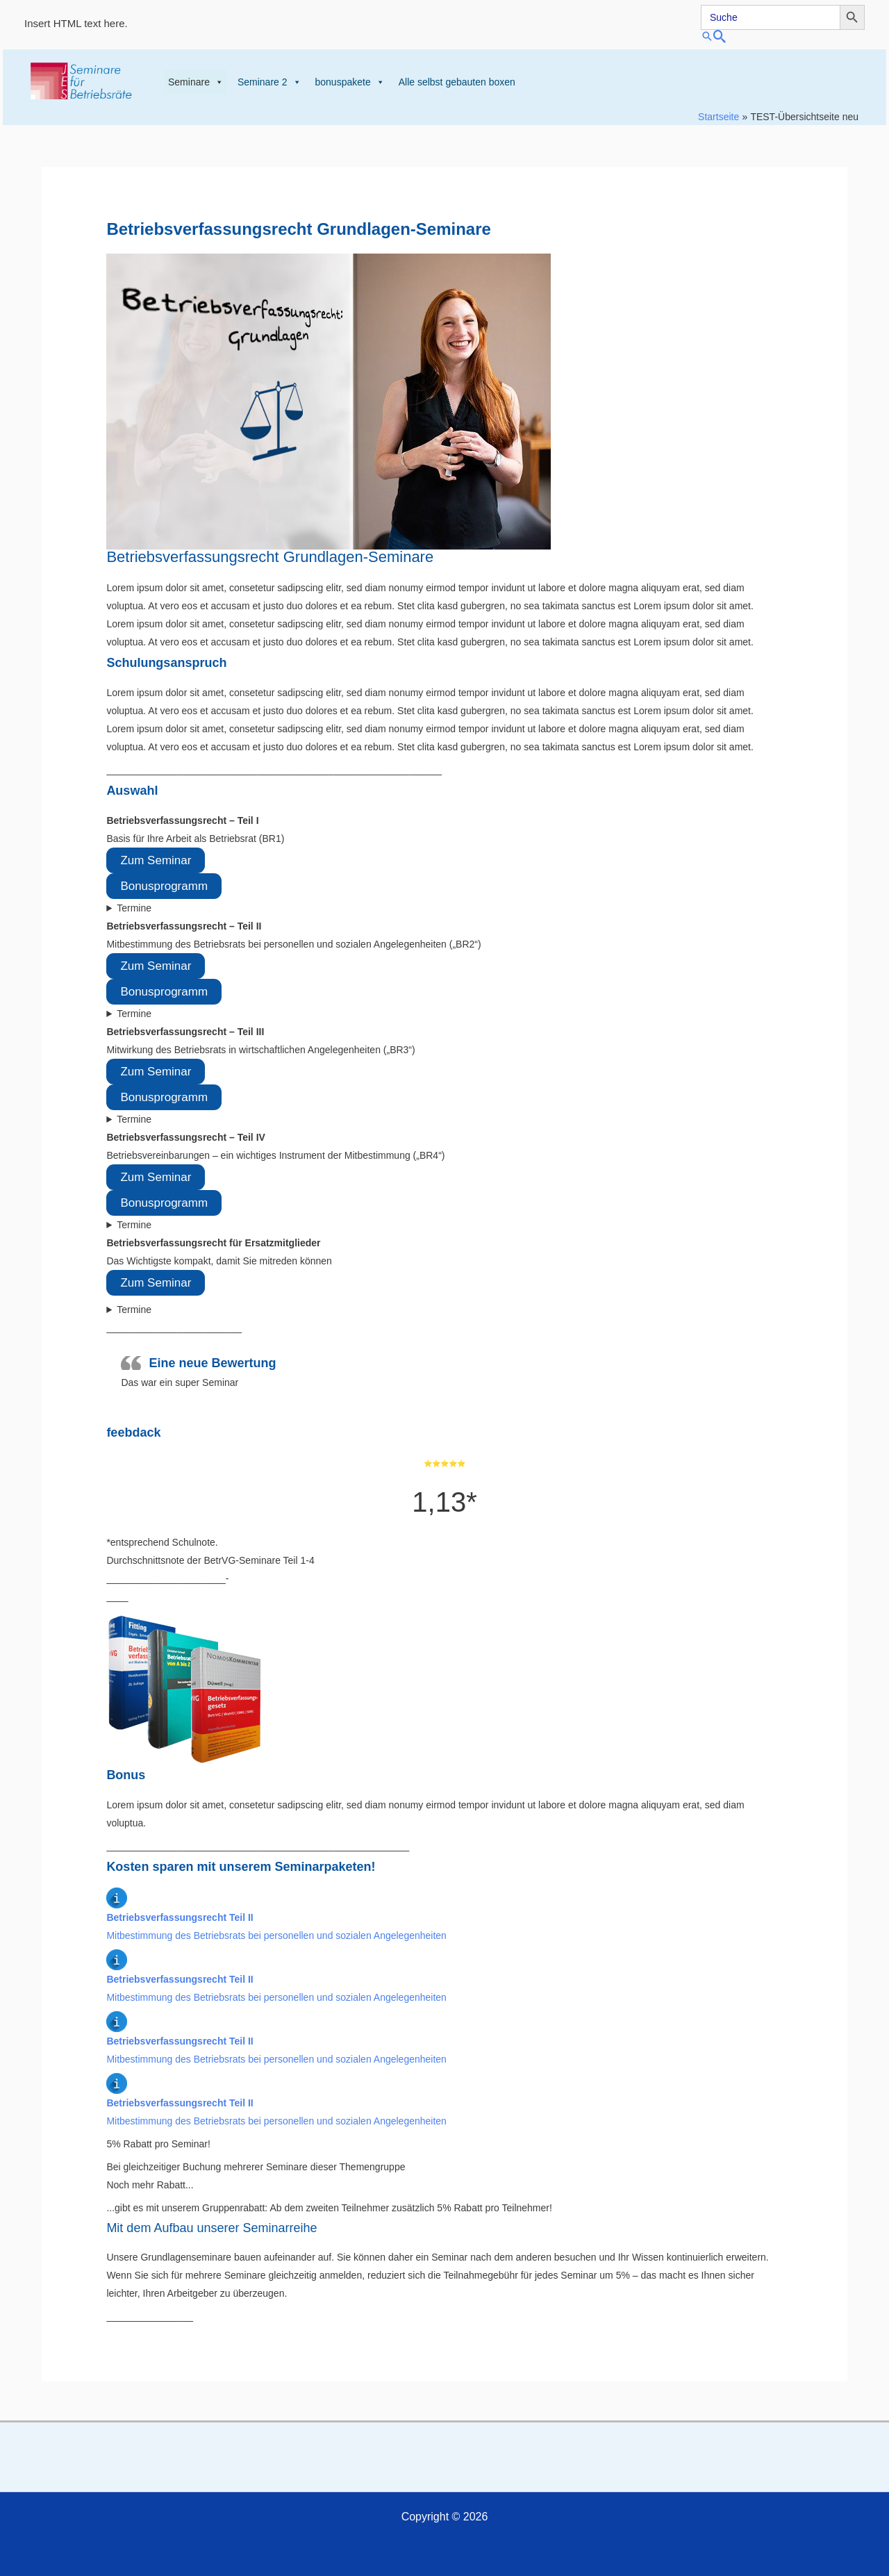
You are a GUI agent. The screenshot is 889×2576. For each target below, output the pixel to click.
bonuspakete (350, 82)
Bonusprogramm (164, 886)
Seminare (196, 82)
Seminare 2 (269, 82)
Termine (134, 908)
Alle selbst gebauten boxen (457, 82)
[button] (783, 36)
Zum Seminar (155, 860)
